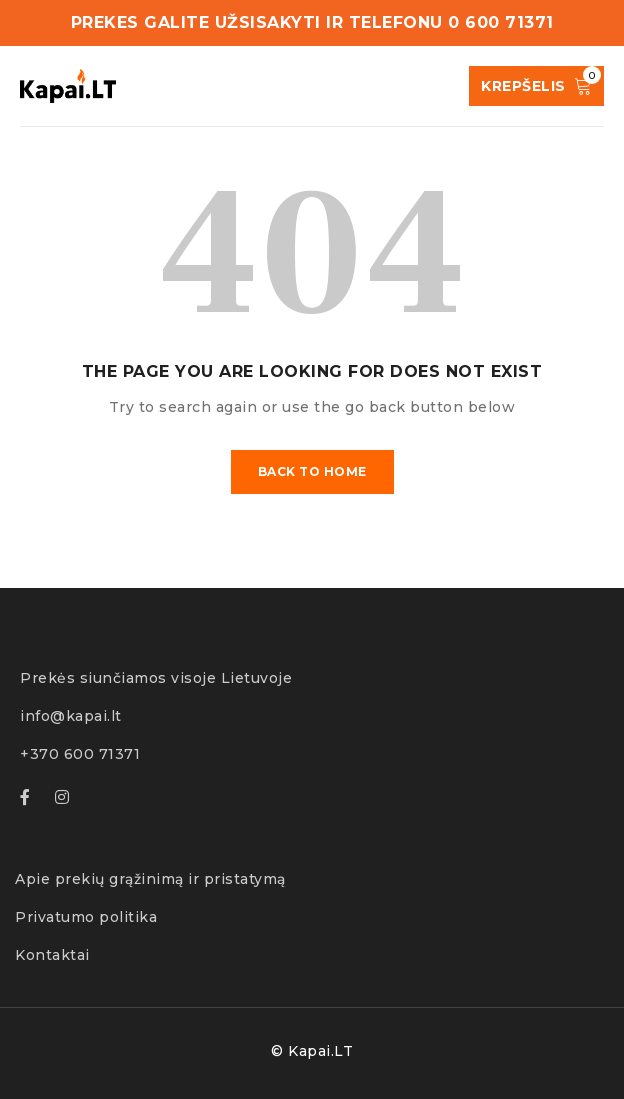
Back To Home (312, 471)
